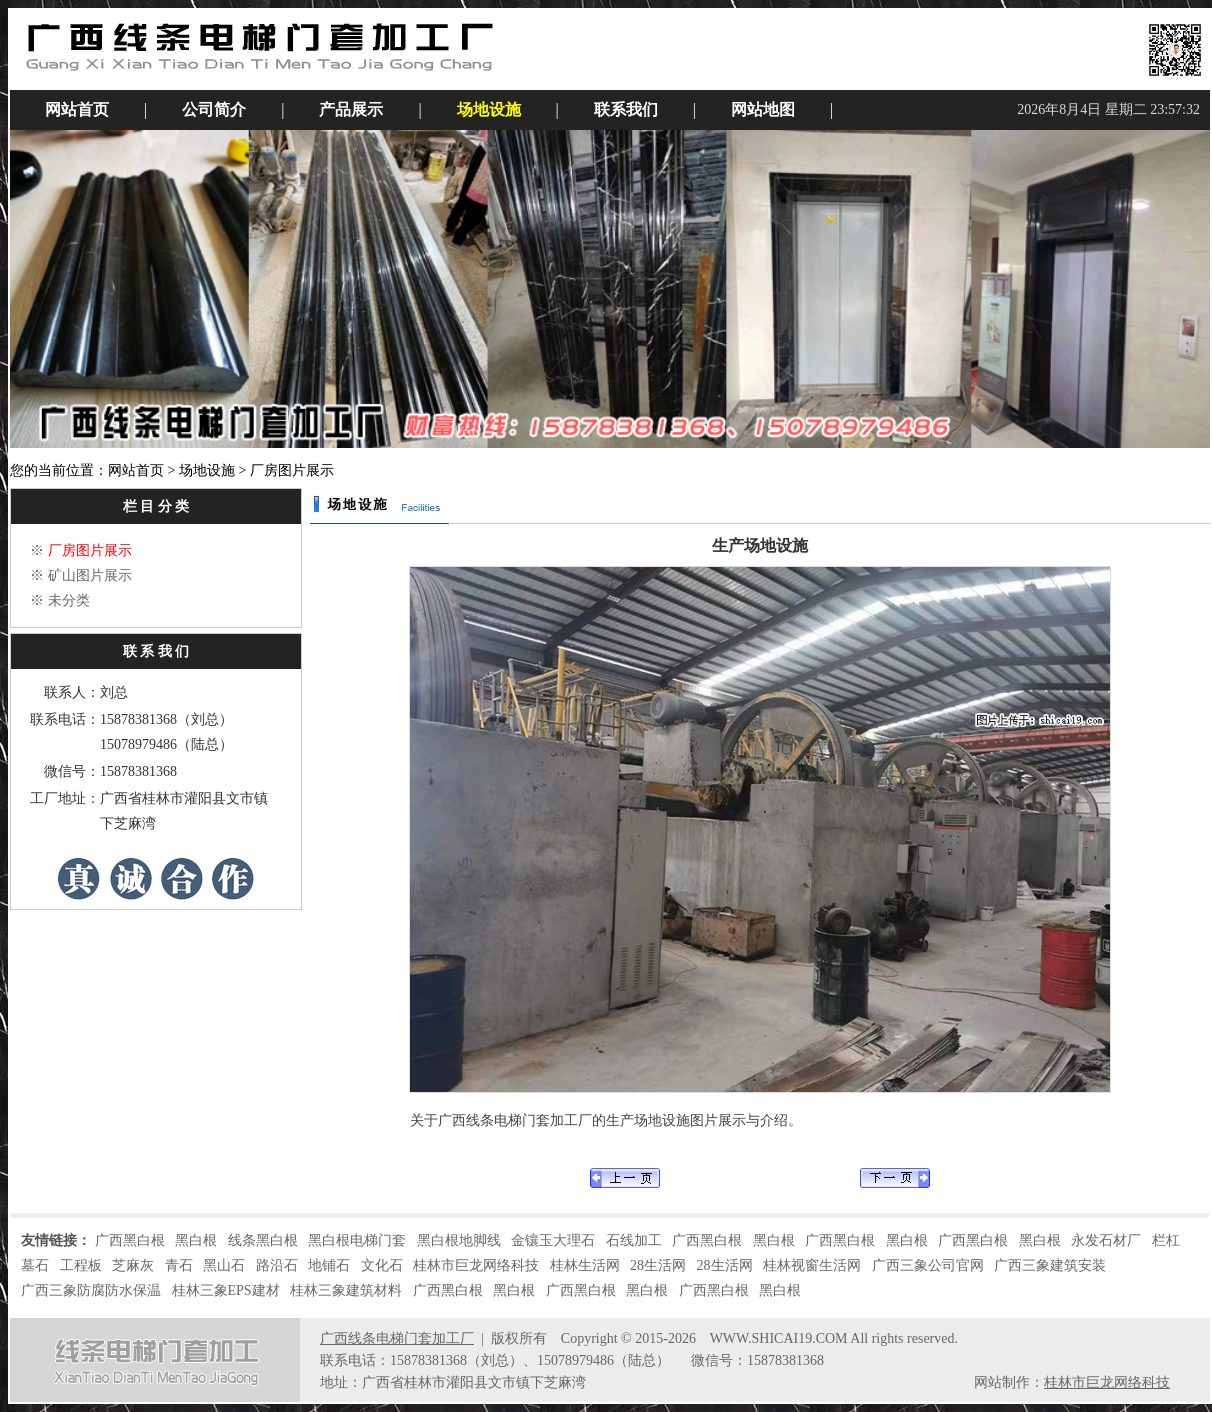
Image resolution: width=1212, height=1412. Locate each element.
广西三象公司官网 (928, 1265)
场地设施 (489, 109)
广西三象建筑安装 (1050, 1265)
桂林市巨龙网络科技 (476, 1265)
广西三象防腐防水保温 (91, 1290)
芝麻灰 (133, 1265)
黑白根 (196, 1240)
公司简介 (214, 109)
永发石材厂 (1106, 1240)
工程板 (81, 1265)
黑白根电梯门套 (357, 1240)
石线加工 (634, 1240)
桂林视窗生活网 (812, 1265)
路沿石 (277, 1265)
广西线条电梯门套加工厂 (397, 1338)
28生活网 (658, 1265)
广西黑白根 (130, 1240)
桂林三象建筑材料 (346, 1290)
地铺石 (329, 1265)
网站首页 (77, 109)
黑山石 (224, 1265)
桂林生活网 (585, 1265)
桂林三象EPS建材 (226, 1290)
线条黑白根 (263, 1240)
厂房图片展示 (90, 550)
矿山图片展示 (90, 575)
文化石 (382, 1265)
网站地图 (763, 109)
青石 (179, 1265)
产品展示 (351, 109)
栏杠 (1166, 1240)
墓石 (35, 1265)
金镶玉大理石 (553, 1240)
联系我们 (626, 109)
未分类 (69, 600)
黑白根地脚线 (459, 1240)
